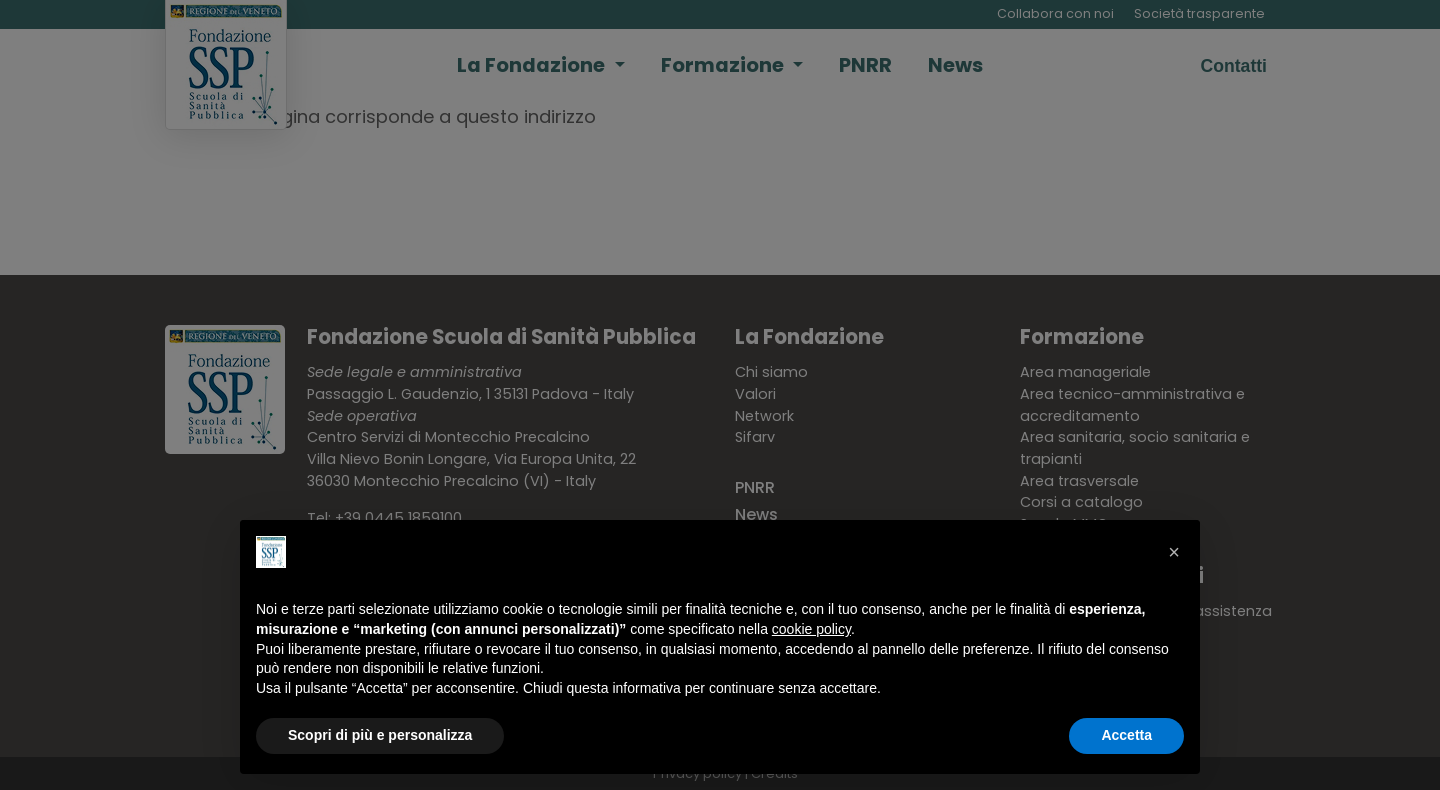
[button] (1174, 552)
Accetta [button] (1126, 735)
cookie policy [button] (811, 629)
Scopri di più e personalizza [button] (380, 735)
